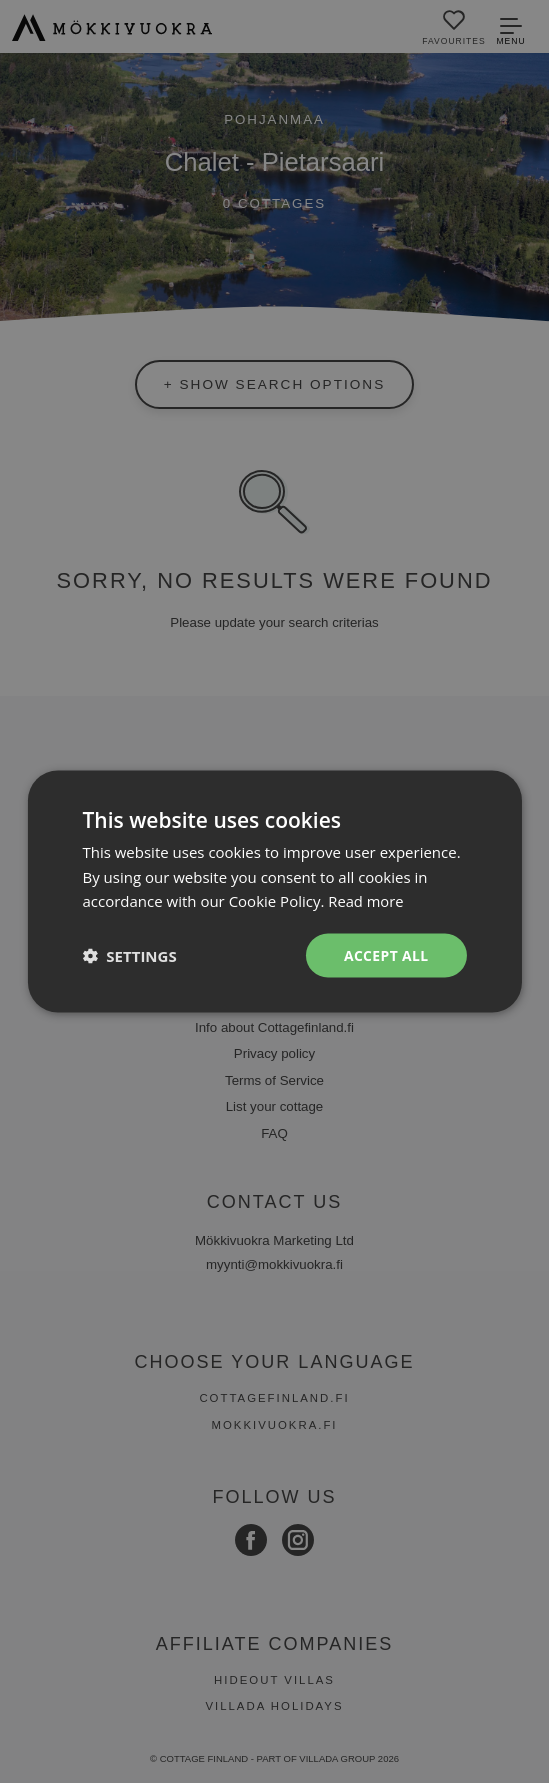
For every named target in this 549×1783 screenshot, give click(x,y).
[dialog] (274, 891)
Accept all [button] (385, 954)
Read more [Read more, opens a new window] (366, 901)
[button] (129, 956)
